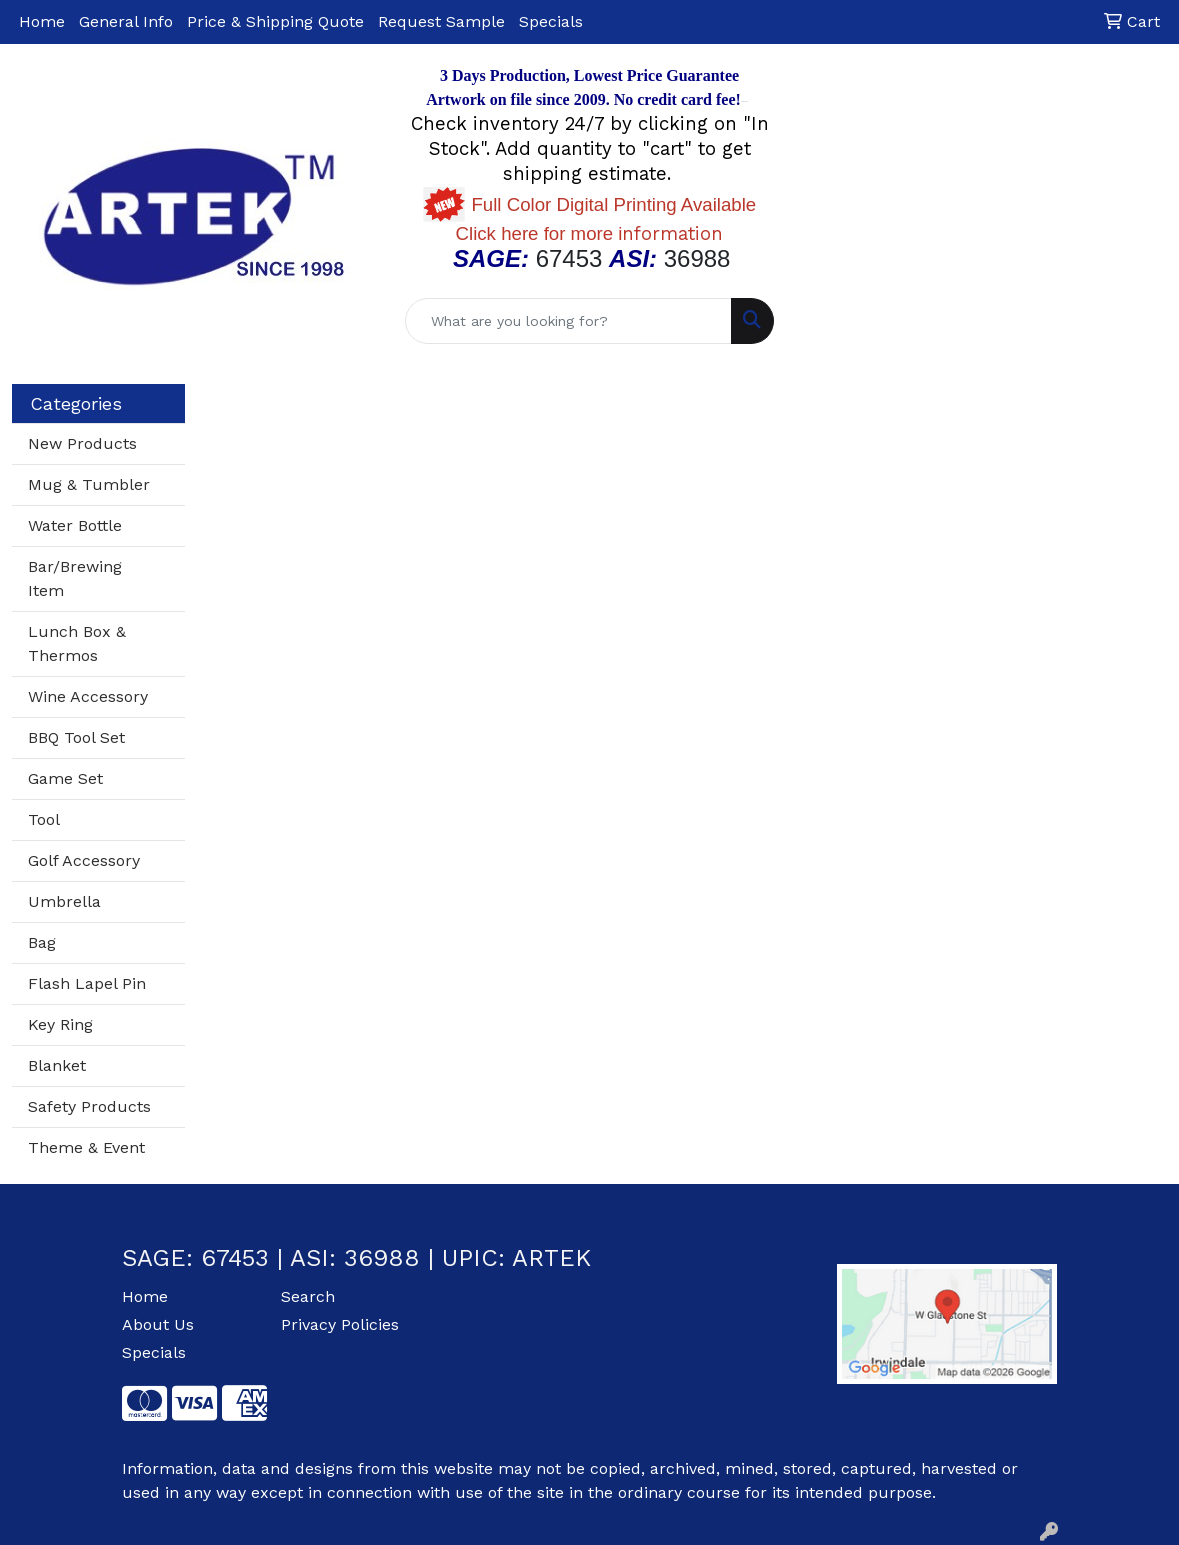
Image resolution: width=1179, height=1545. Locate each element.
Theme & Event (86, 1147)
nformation (590, 234)
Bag (42, 942)
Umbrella (64, 901)
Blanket (57, 1065)
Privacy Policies (340, 1324)
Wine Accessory (88, 696)
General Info (126, 21)
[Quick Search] (568, 321)
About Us (158, 1324)
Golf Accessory (84, 860)
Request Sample (441, 21)
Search (308, 1296)
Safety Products (89, 1106)
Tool (44, 819)
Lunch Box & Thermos (77, 643)
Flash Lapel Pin (87, 983)
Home (42, 21)
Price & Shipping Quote (275, 21)
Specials (551, 21)
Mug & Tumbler (89, 484)
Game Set (65, 778)
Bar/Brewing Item (75, 578)
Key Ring (60, 1024)
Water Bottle (75, 525)
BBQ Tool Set (76, 737)
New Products (82, 443)
